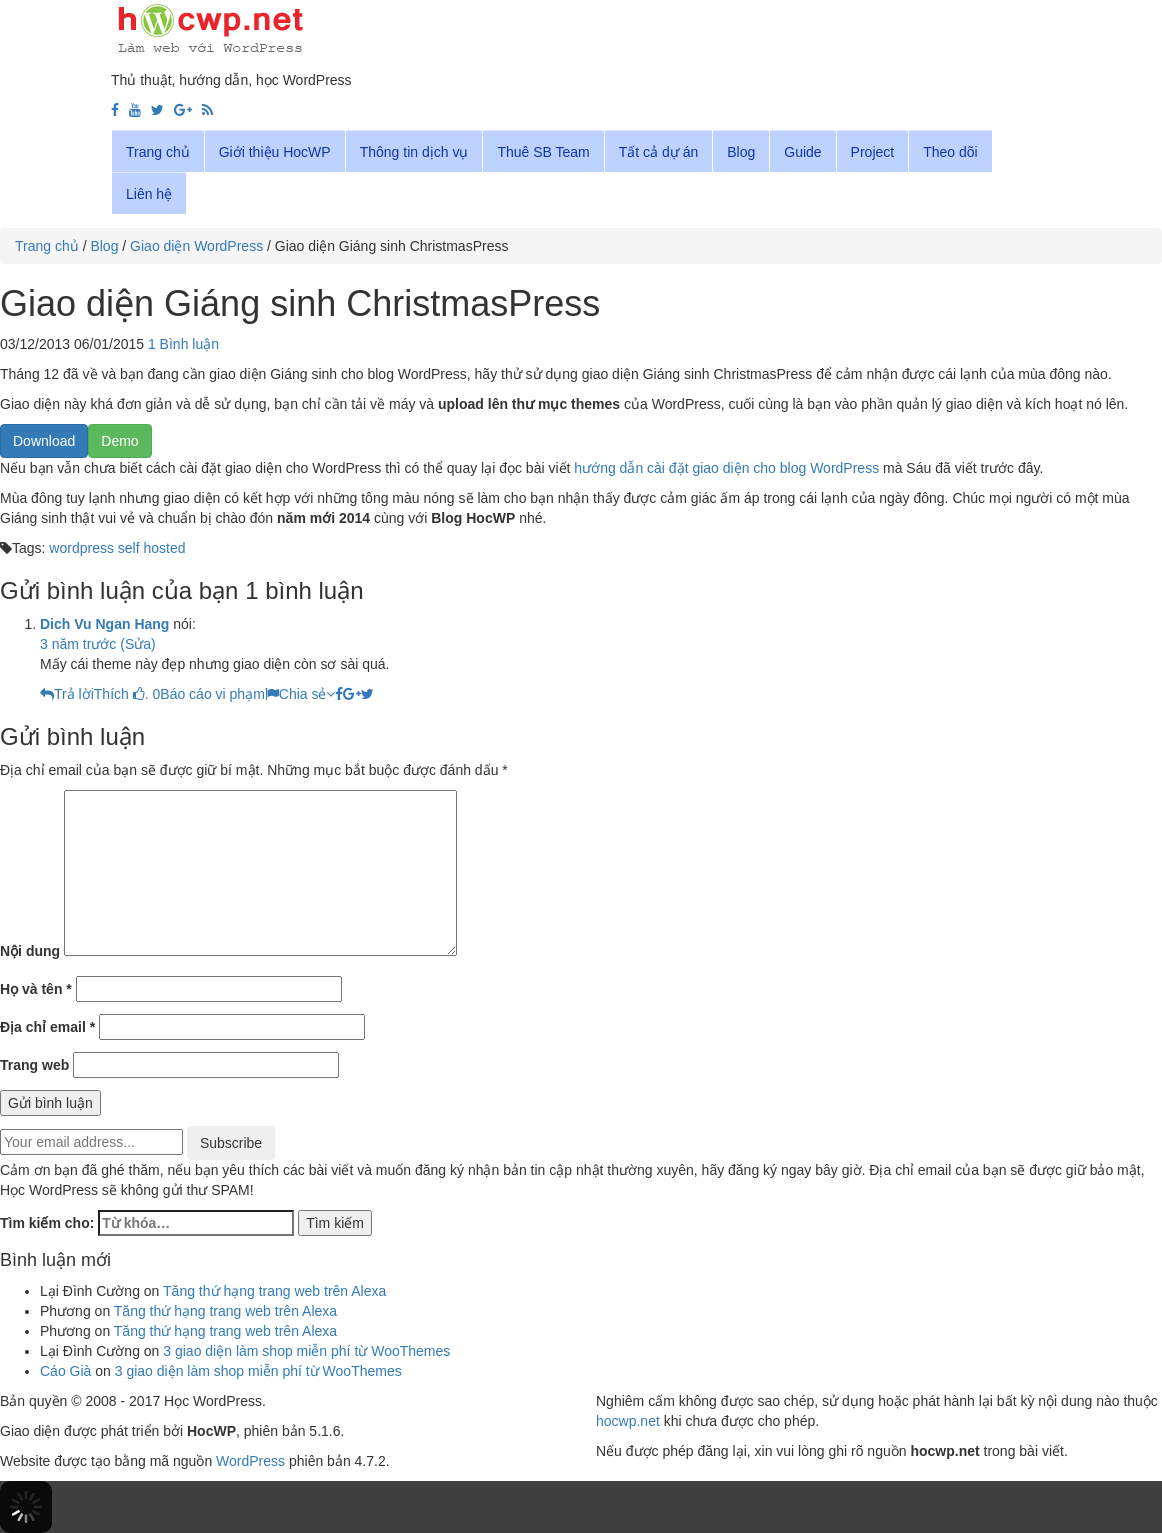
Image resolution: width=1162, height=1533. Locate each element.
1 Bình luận (183, 344)
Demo (119, 441)
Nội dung (30, 951)
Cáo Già (65, 1371)
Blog (741, 152)
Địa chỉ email (47, 1027)
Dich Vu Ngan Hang (104, 624)
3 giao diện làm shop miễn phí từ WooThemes (306, 1351)
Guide (802, 152)
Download (44, 441)
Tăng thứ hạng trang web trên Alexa (274, 1291)
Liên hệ (149, 194)
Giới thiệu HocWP (275, 152)
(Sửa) (137, 644)
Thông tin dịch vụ (414, 152)
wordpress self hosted (117, 548)
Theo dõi (950, 152)
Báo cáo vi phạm (219, 694)
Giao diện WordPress (196, 246)
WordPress (250, 1461)
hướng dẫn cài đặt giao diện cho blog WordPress (726, 468)
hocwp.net (628, 1421)
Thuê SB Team (543, 152)
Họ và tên (36, 989)
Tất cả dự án (658, 152)
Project (873, 152)
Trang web (34, 1065)
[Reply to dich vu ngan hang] (67, 694)
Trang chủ (158, 152)
